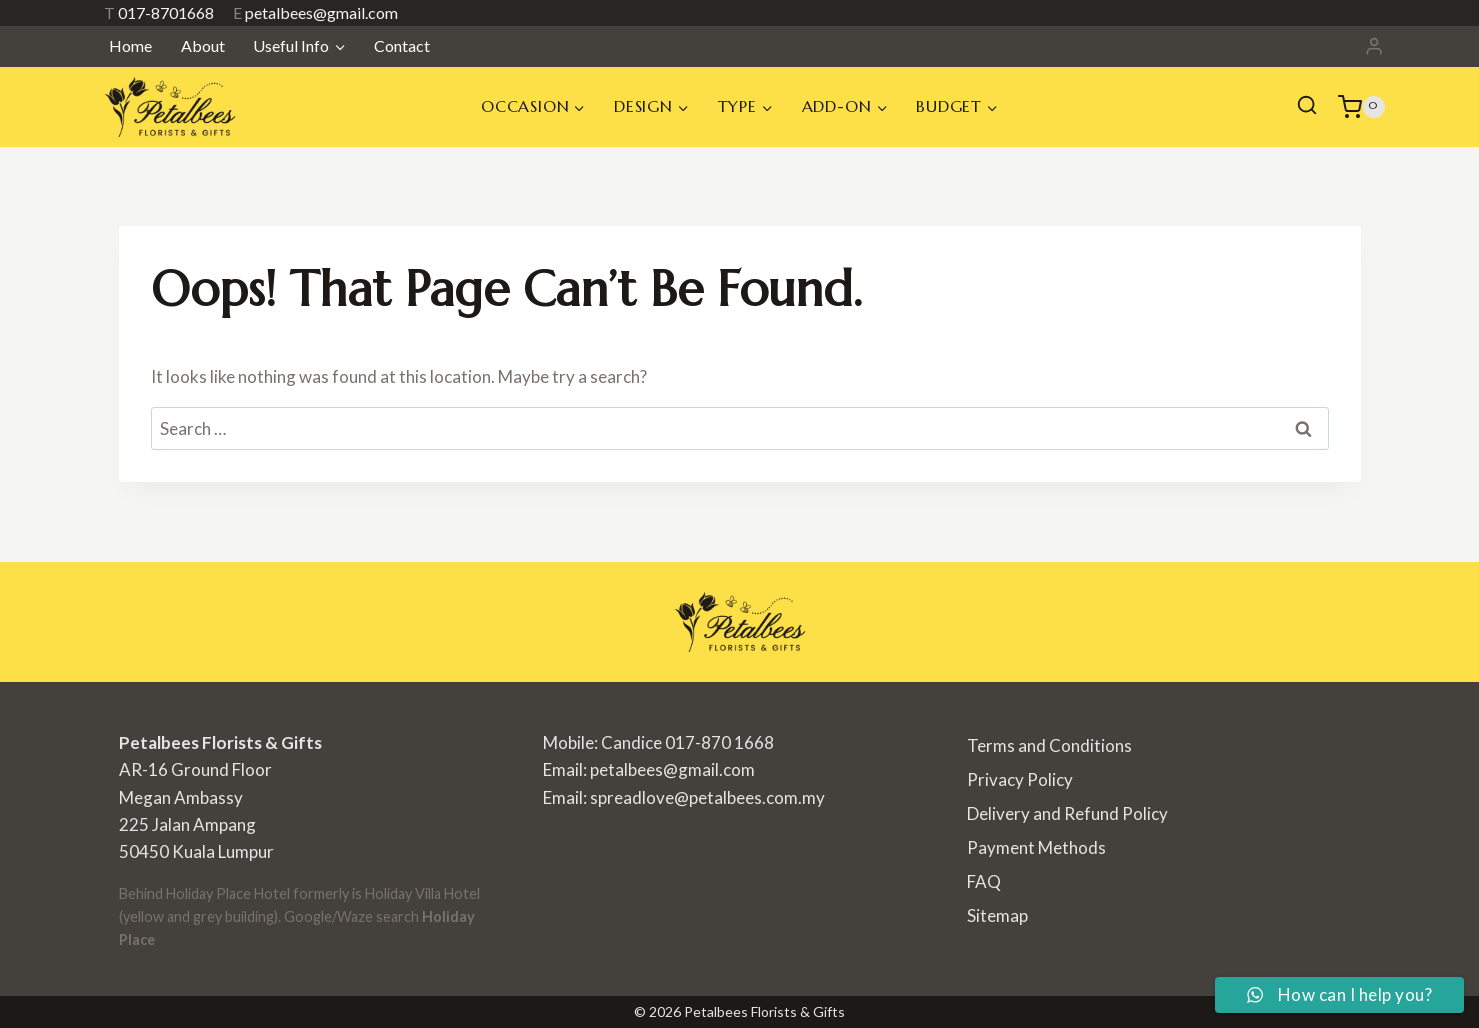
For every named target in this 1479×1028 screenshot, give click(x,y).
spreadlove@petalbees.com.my (707, 797)
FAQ (984, 881)
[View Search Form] (1307, 107)
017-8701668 (159, 12)
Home (130, 45)
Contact (402, 45)
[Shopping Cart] (1361, 107)
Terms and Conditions (1049, 745)
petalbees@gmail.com (315, 12)
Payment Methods (1036, 847)
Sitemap (997, 915)
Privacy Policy (1020, 779)
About (203, 45)
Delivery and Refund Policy (1067, 813)
